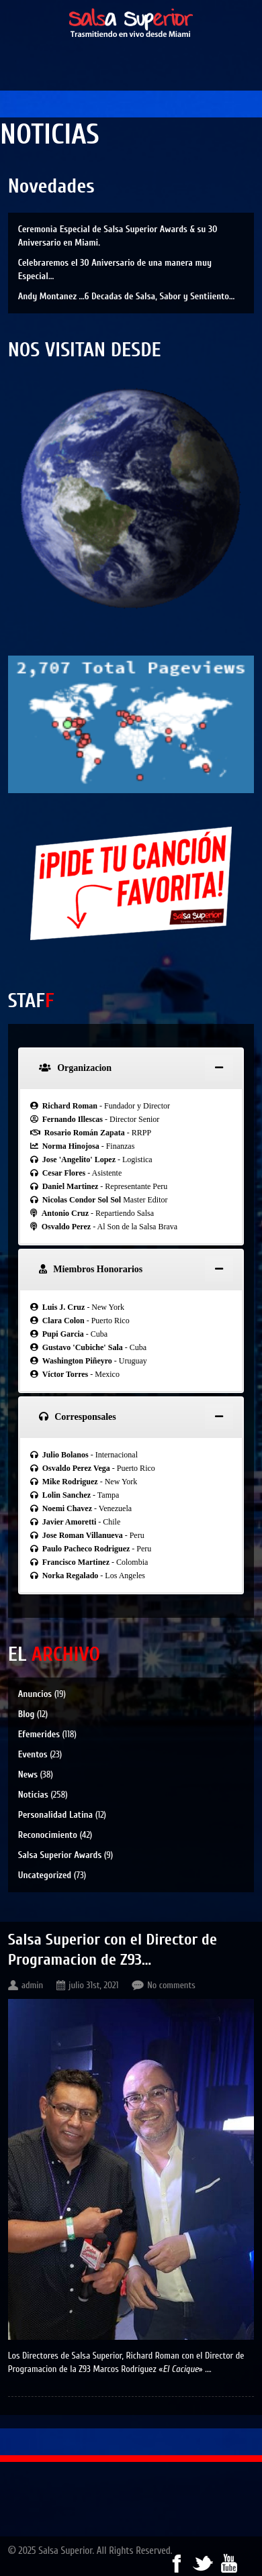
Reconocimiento (47, 1835)
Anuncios (35, 1694)
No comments (171, 1985)
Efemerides (39, 1734)
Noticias (33, 1794)
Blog (26, 1714)
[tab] (131, 1068)
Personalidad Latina (55, 1814)
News (28, 1774)
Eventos (33, 1754)
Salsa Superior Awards (60, 1855)
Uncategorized (45, 1875)
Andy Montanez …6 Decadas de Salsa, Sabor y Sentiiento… (126, 296)
